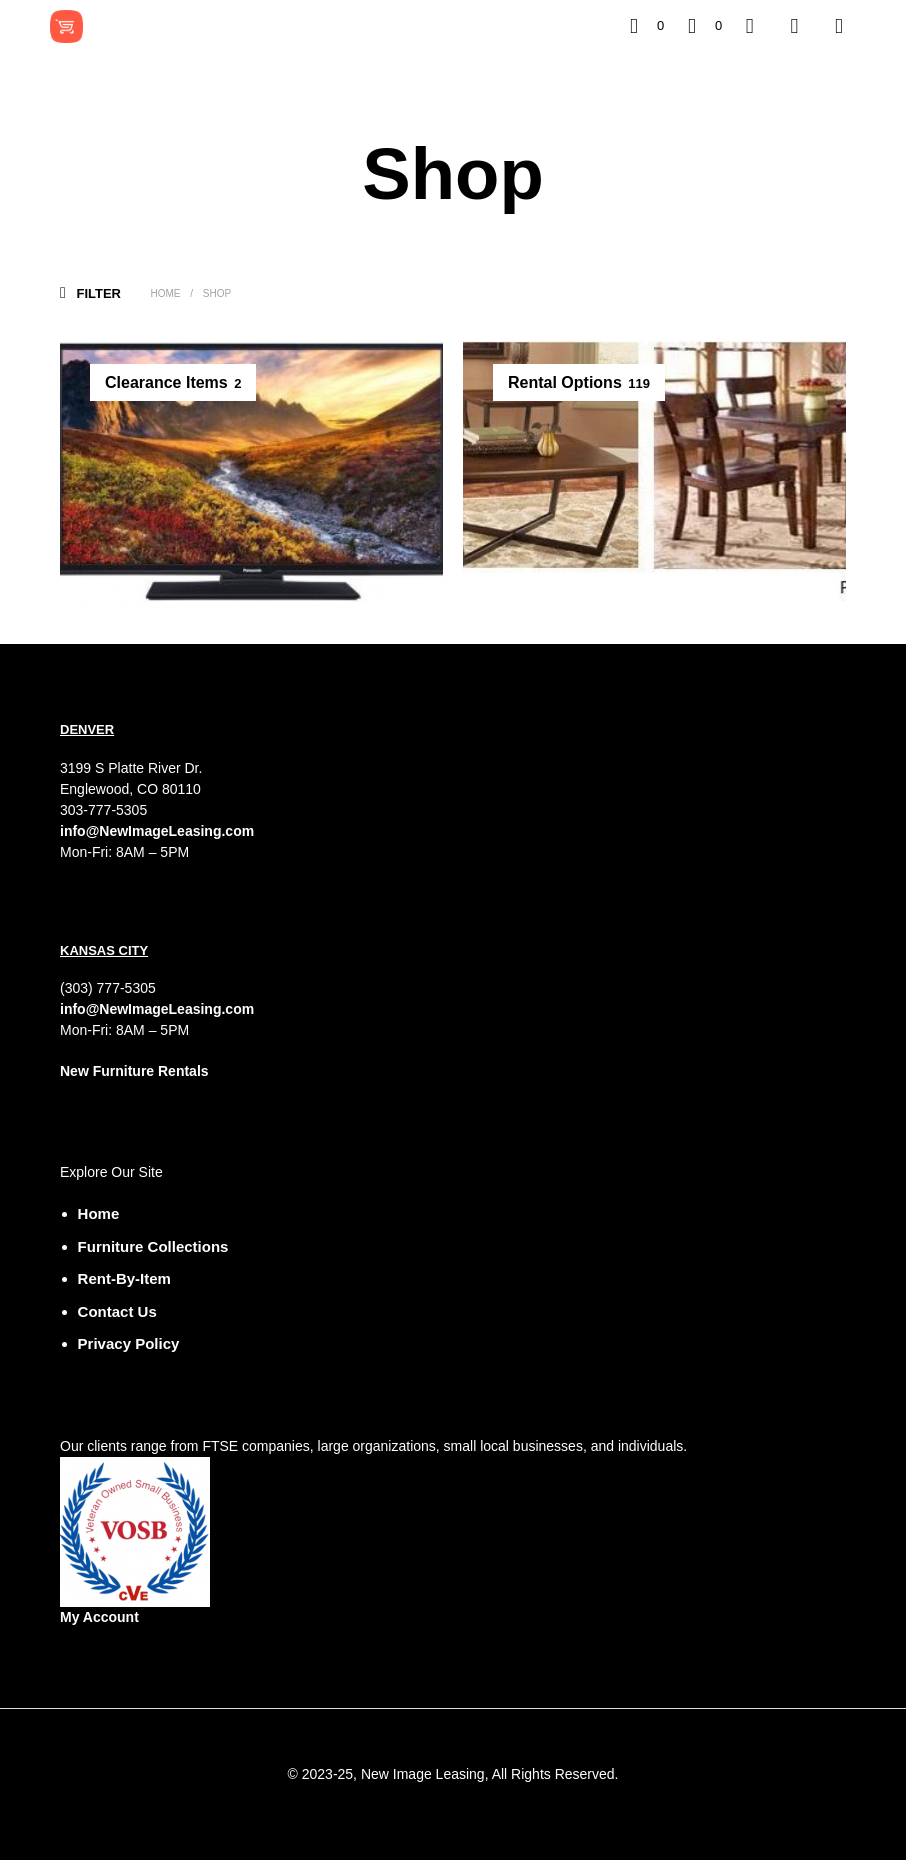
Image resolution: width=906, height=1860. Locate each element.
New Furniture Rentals (134, 1071)
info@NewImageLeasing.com (157, 831)
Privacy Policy (129, 1343)
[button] (647, 26)
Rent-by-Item (124, 1278)
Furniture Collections (153, 1246)
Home (165, 293)
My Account (99, 1617)
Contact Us (117, 1311)
